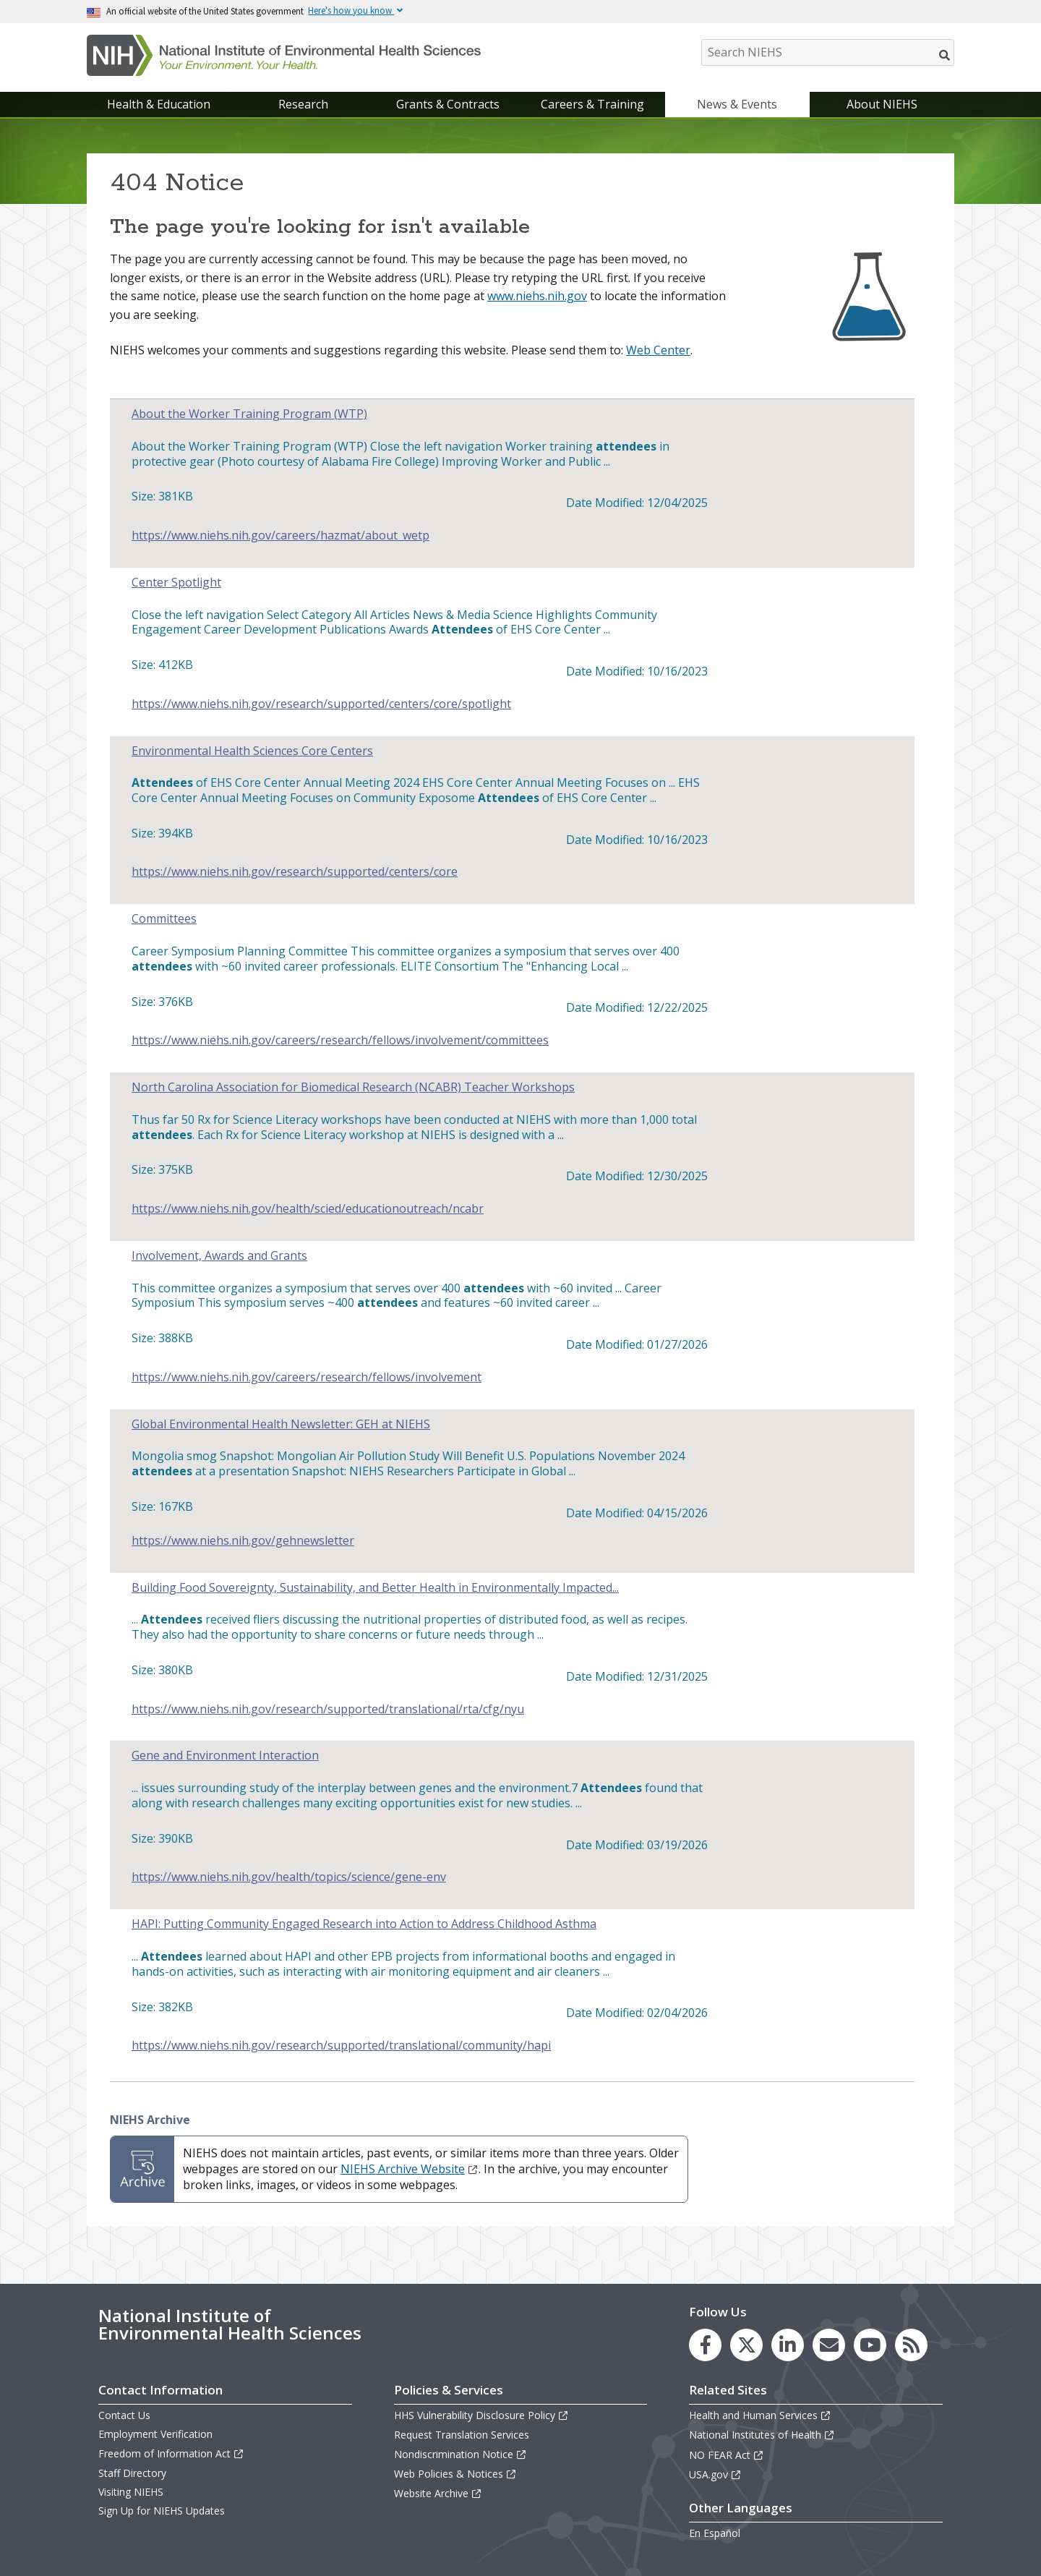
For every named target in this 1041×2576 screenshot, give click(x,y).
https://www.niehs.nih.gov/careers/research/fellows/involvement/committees (340, 1040)
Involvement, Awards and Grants (219, 1255)
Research (303, 104)
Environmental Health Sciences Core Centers (252, 751)
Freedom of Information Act (171, 2453)
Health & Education (158, 104)
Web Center (658, 350)
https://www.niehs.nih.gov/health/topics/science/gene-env (289, 1877)
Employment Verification (155, 2434)
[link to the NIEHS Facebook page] (705, 2345)
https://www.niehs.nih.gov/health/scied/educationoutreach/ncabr (308, 1208)
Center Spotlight (176, 582)
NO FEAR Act (726, 2455)
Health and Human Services (760, 2415)
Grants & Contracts (448, 104)
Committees (164, 918)
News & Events (737, 104)
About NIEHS (882, 104)
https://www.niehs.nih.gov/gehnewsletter (243, 1540)
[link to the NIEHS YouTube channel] (870, 2345)
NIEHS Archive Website (409, 2169)
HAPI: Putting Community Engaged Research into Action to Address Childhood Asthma (364, 1924)
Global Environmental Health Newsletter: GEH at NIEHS (281, 1424)
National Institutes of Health (762, 2434)
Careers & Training (592, 104)
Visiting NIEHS (130, 2492)
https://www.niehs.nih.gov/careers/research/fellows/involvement (306, 1377)
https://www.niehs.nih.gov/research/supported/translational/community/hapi (341, 2045)
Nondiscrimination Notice (460, 2454)
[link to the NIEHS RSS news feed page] (911, 2345)
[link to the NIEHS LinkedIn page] (787, 2345)
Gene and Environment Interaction (225, 1755)
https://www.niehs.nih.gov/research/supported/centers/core (295, 871)
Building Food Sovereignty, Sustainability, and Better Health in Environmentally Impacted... (375, 1587)
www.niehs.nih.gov (537, 296)
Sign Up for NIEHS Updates (161, 2510)
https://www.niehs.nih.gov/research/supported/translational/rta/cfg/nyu (328, 1709)
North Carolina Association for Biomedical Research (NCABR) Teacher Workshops (353, 1087)
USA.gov (715, 2474)
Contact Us (124, 2415)
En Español (714, 2533)
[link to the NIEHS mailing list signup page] (829, 2345)
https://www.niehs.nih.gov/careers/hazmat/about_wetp (280, 535)
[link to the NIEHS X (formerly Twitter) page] (746, 2345)
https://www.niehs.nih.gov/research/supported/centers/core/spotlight (321, 704)
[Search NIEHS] (827, 52)
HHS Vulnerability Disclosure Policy (481, 2415)
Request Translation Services (461, 2434)
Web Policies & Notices (455, 2474)
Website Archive (438, 2493)
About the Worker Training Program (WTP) (249, 414)
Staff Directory (132, 2473)
